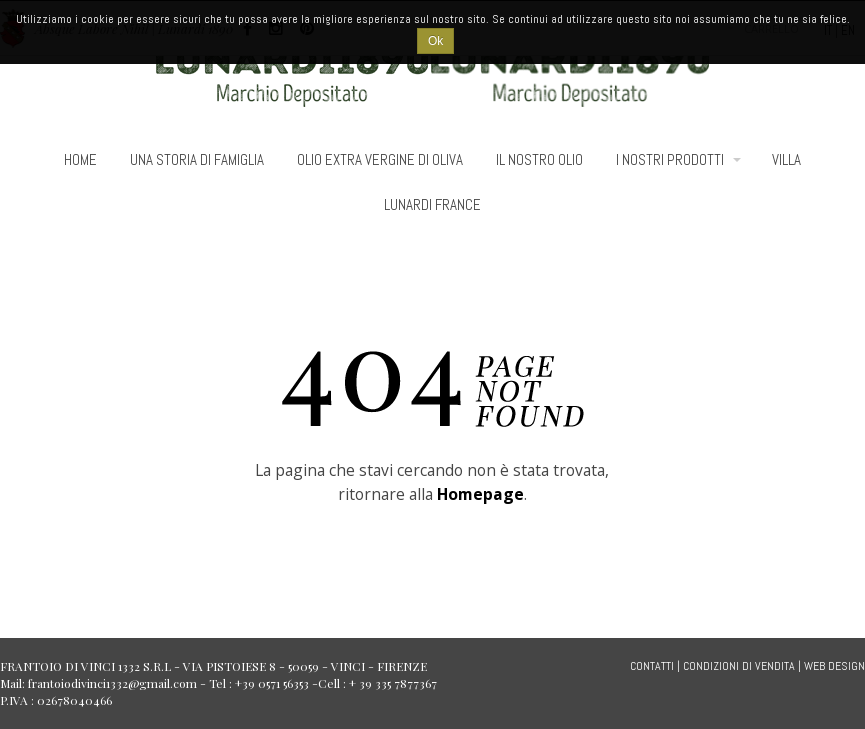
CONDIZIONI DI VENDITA (739, 666)
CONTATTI (652, 666)
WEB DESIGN (834, 666)
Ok (435, 41)
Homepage (480, 494)
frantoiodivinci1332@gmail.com (112, 683)
